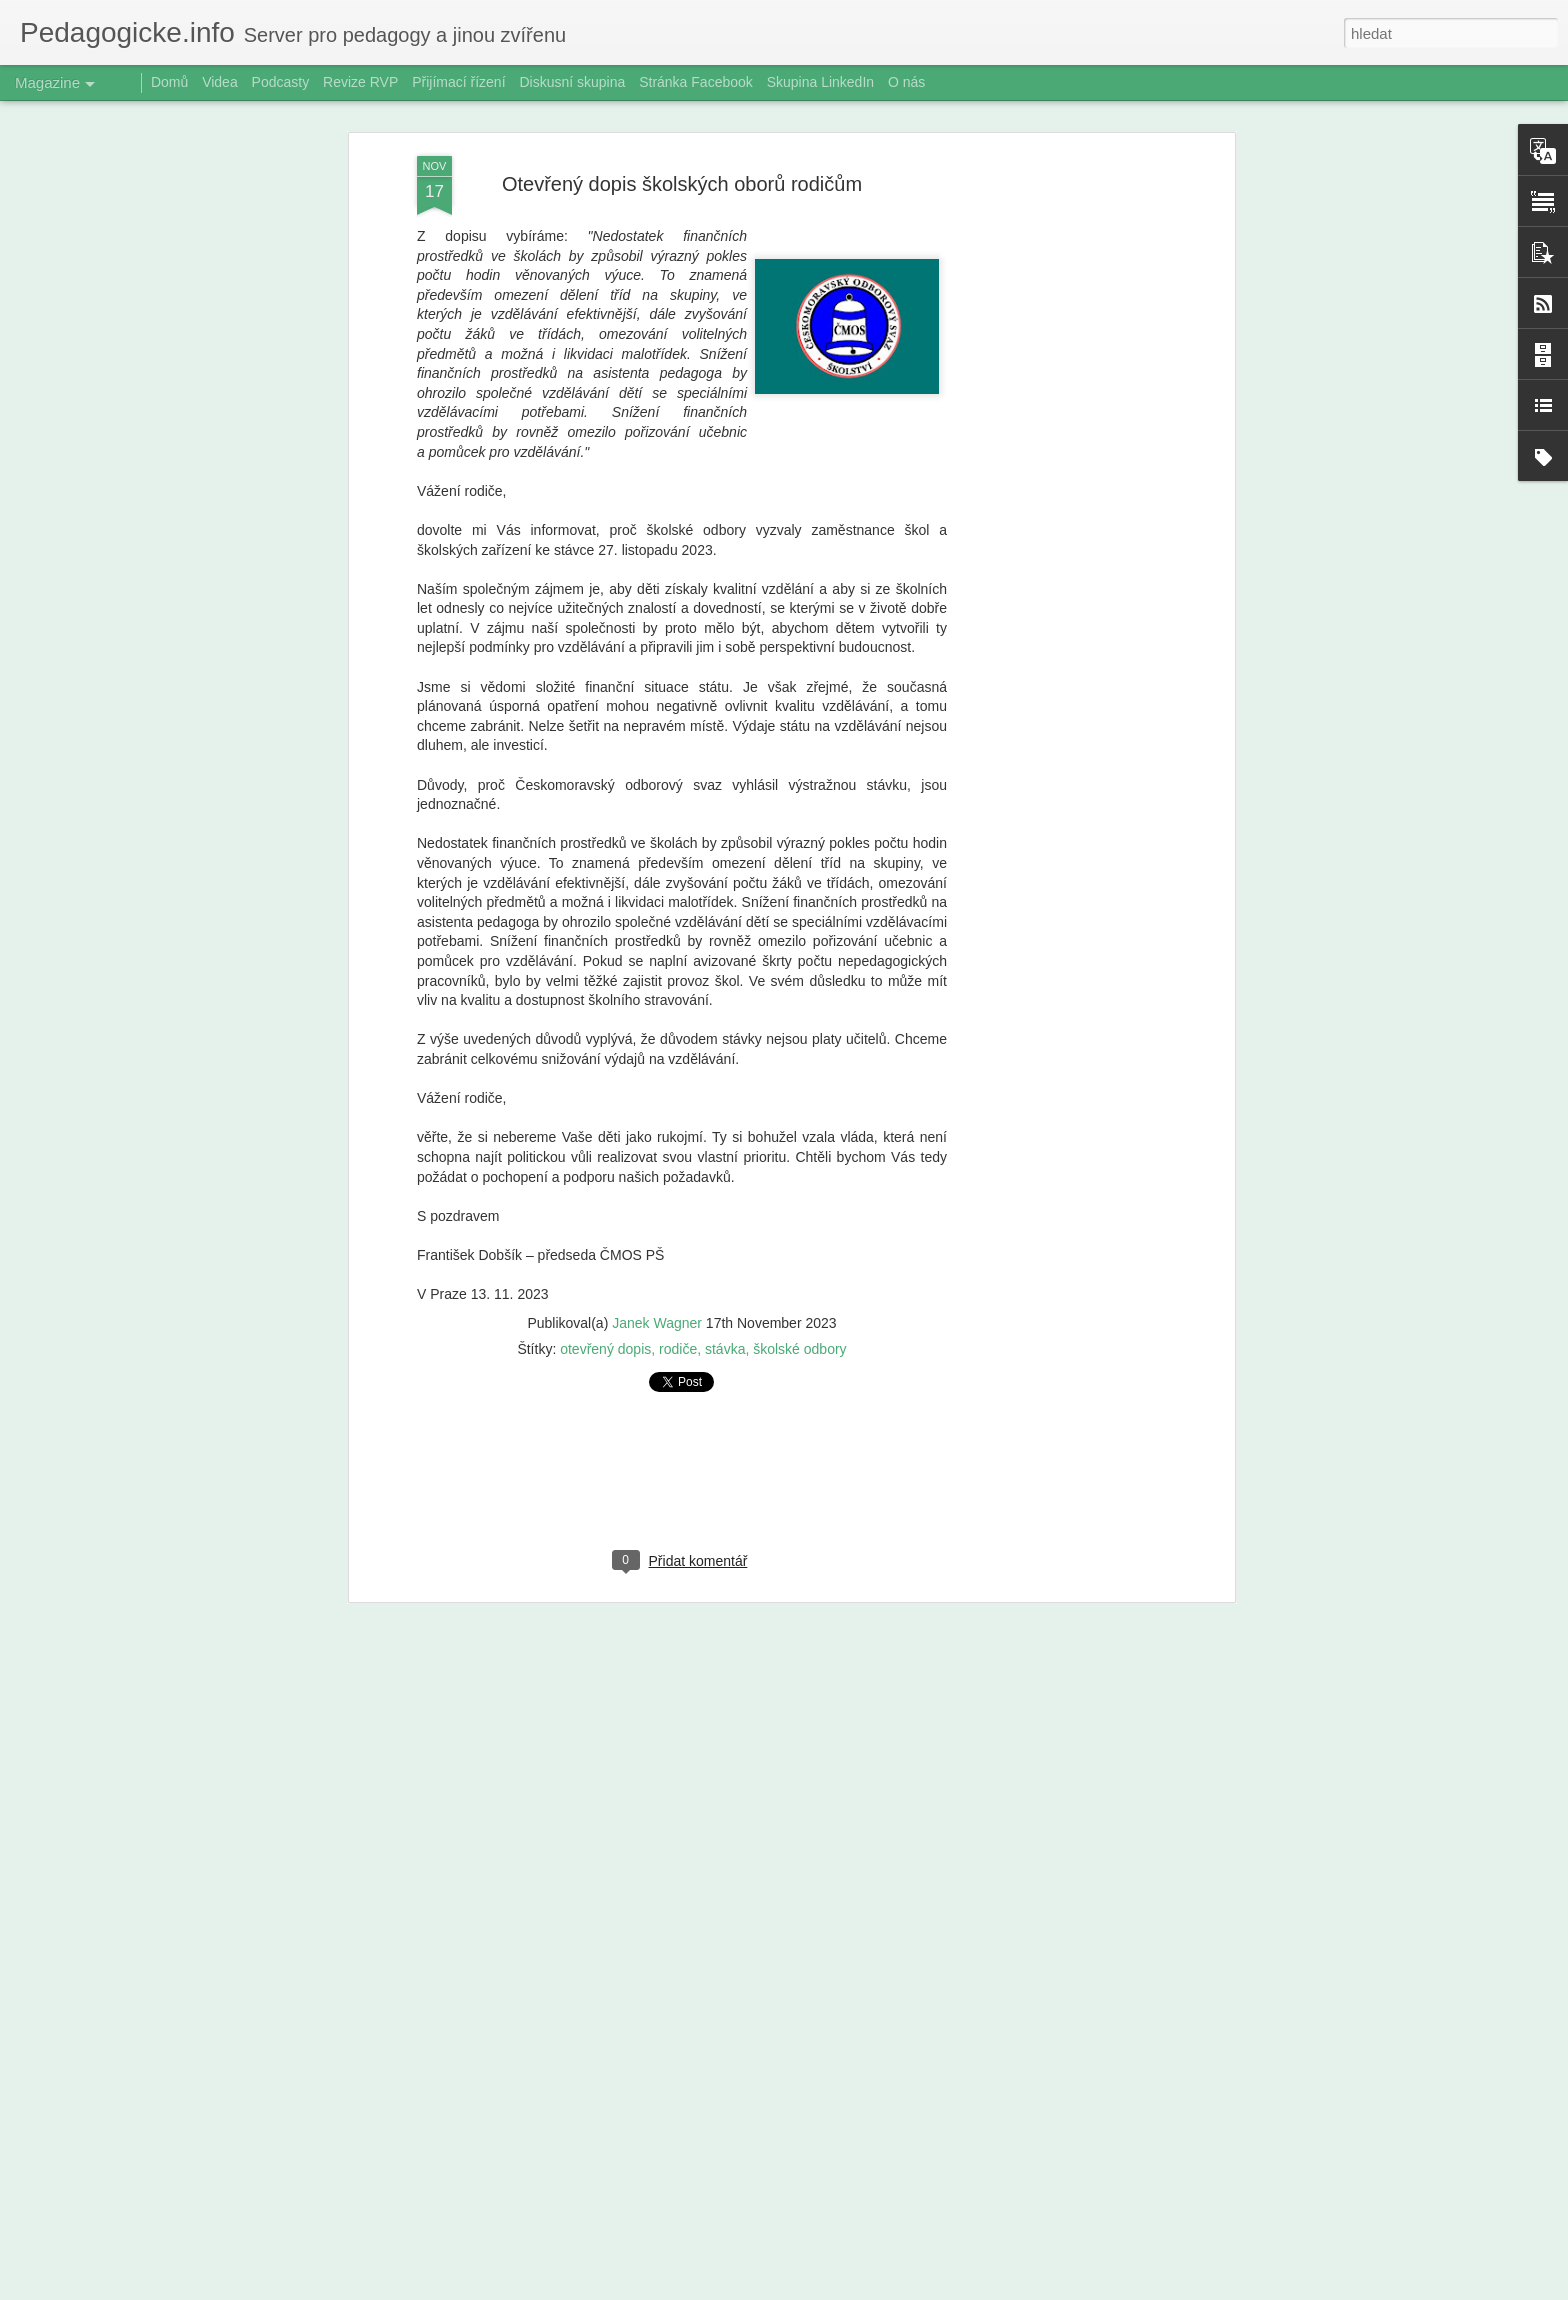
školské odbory (799, 1327)
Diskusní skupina (572, 82)
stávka (725, 1327)
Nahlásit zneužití (954, 2289)
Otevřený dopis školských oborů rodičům (682, 162)
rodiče (678, 1327)
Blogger (888, 2289)
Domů (169, 82)
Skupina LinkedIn (820, 82)
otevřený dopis (605, 1327)
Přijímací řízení (458, 82)
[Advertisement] (1057, 450)
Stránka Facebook (696, 82)
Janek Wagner (657, 1301)
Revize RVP (360, 82)
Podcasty (281, 82)
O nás (906, 82)
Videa (220, 82)
